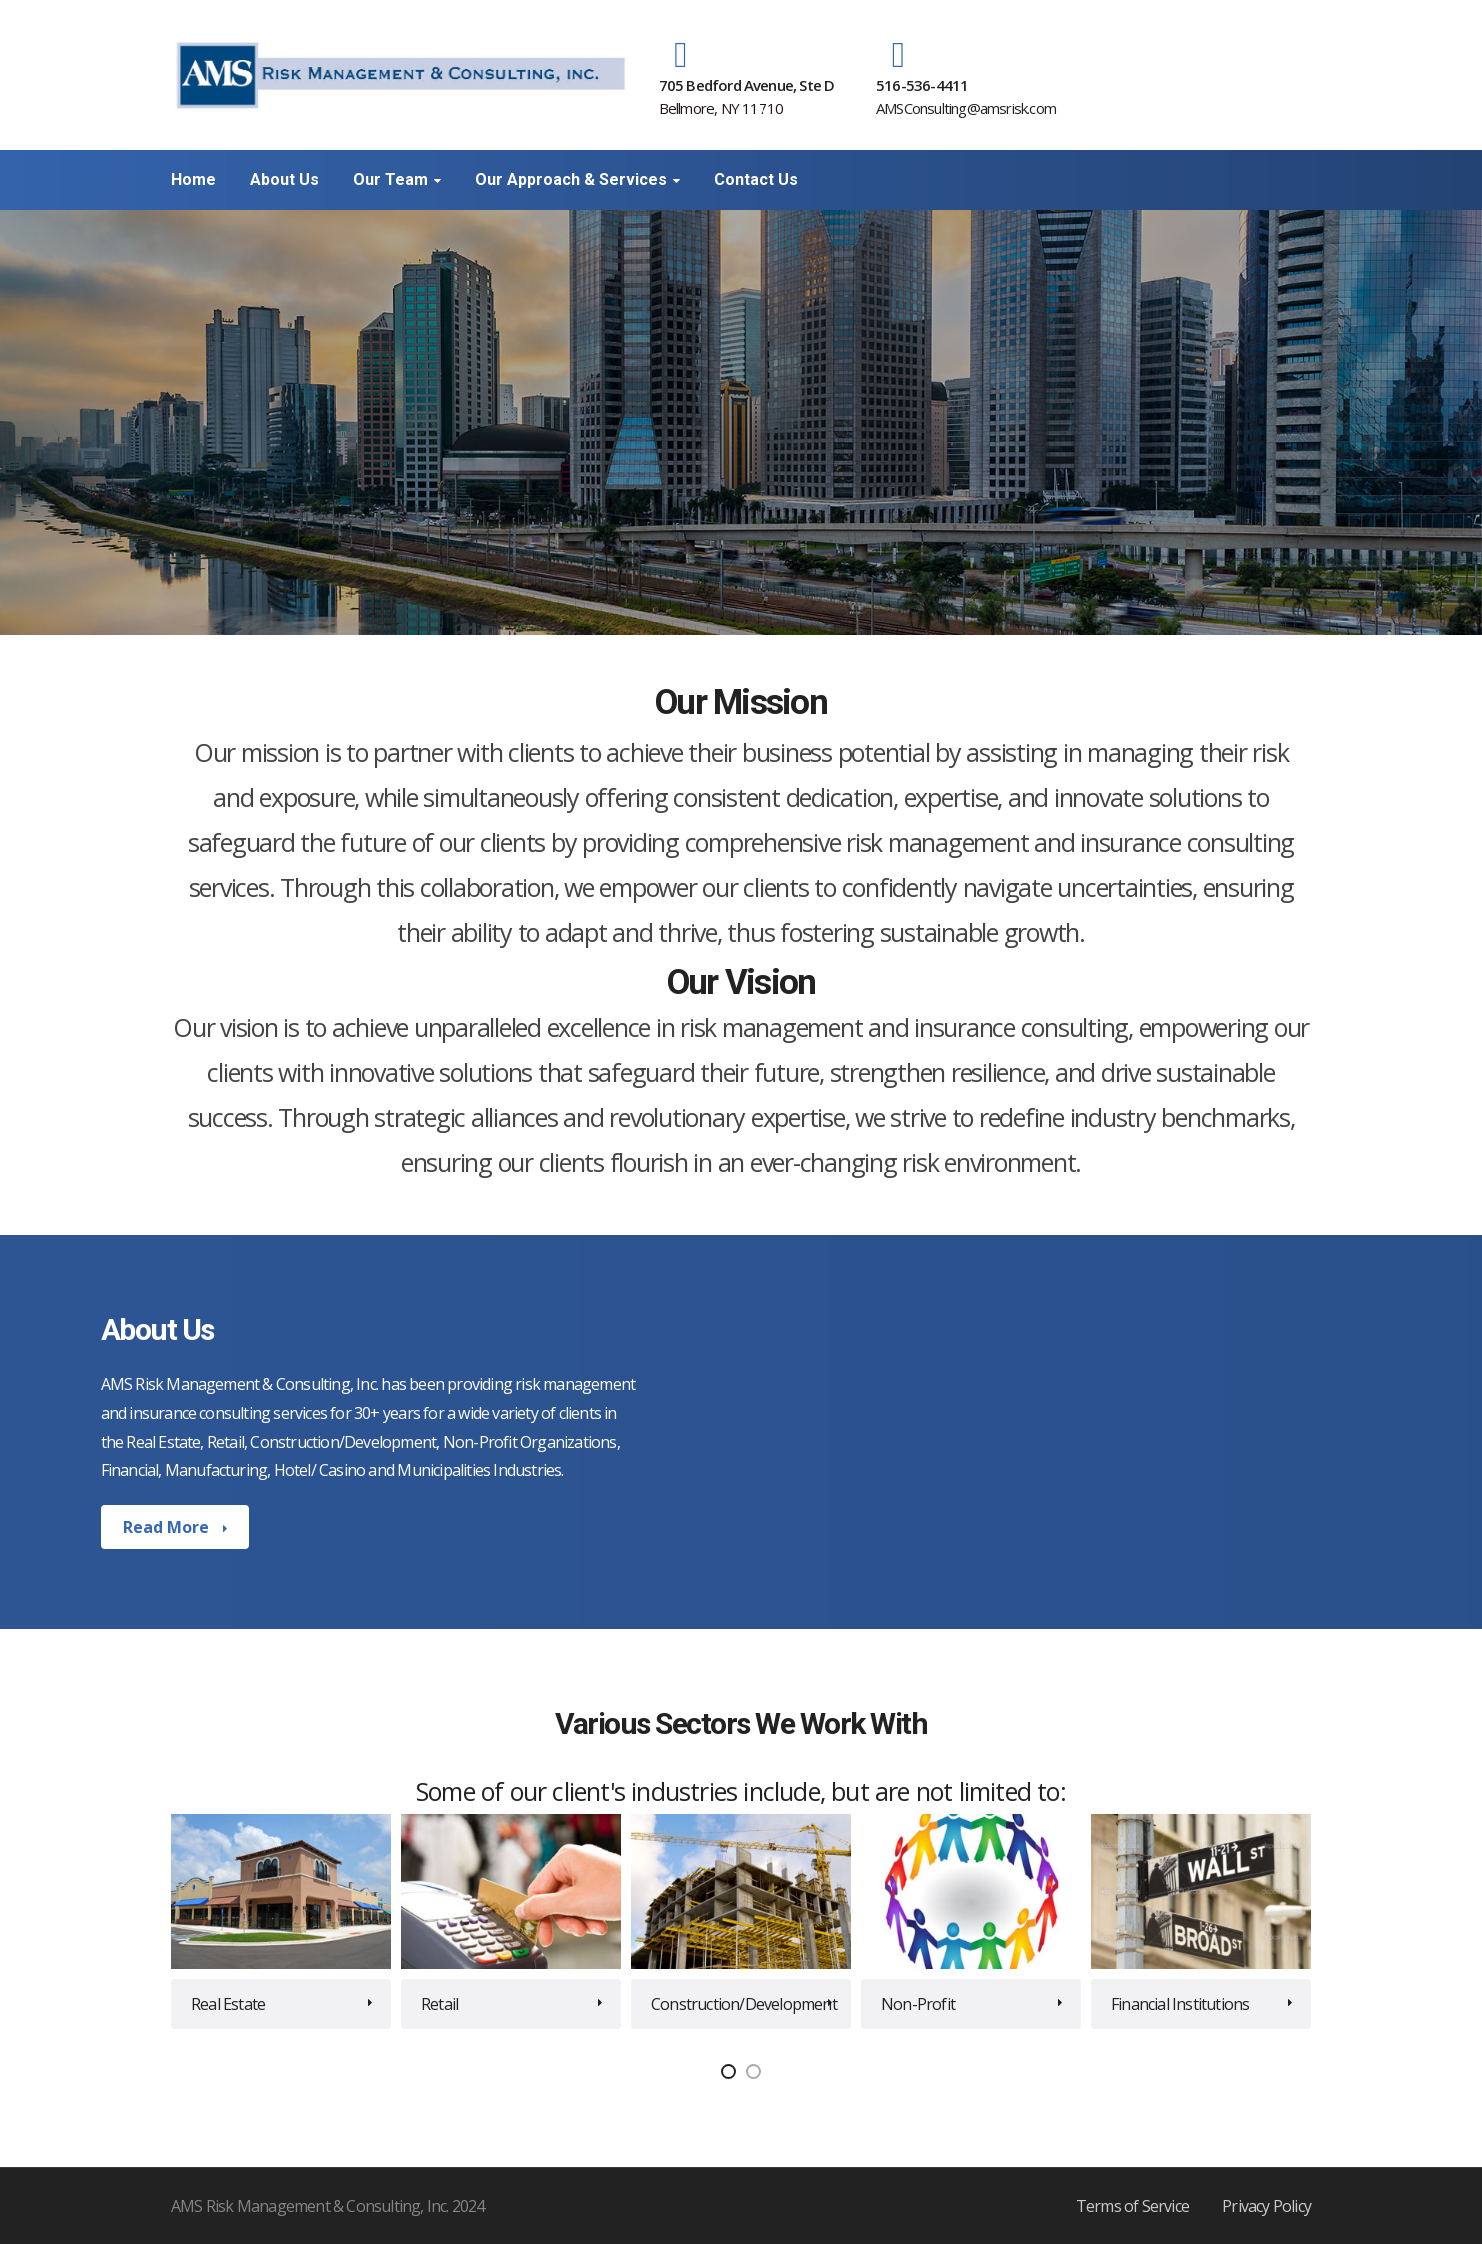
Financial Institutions (1180, 2004)
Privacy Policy (1266, 2206)
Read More (168, 1527)
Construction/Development (744, 2004)
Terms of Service (1132, 2206)
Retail (439, 2004)
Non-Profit (918, 2004)
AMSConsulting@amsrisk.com (966, 108)
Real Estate (228, 2004)
